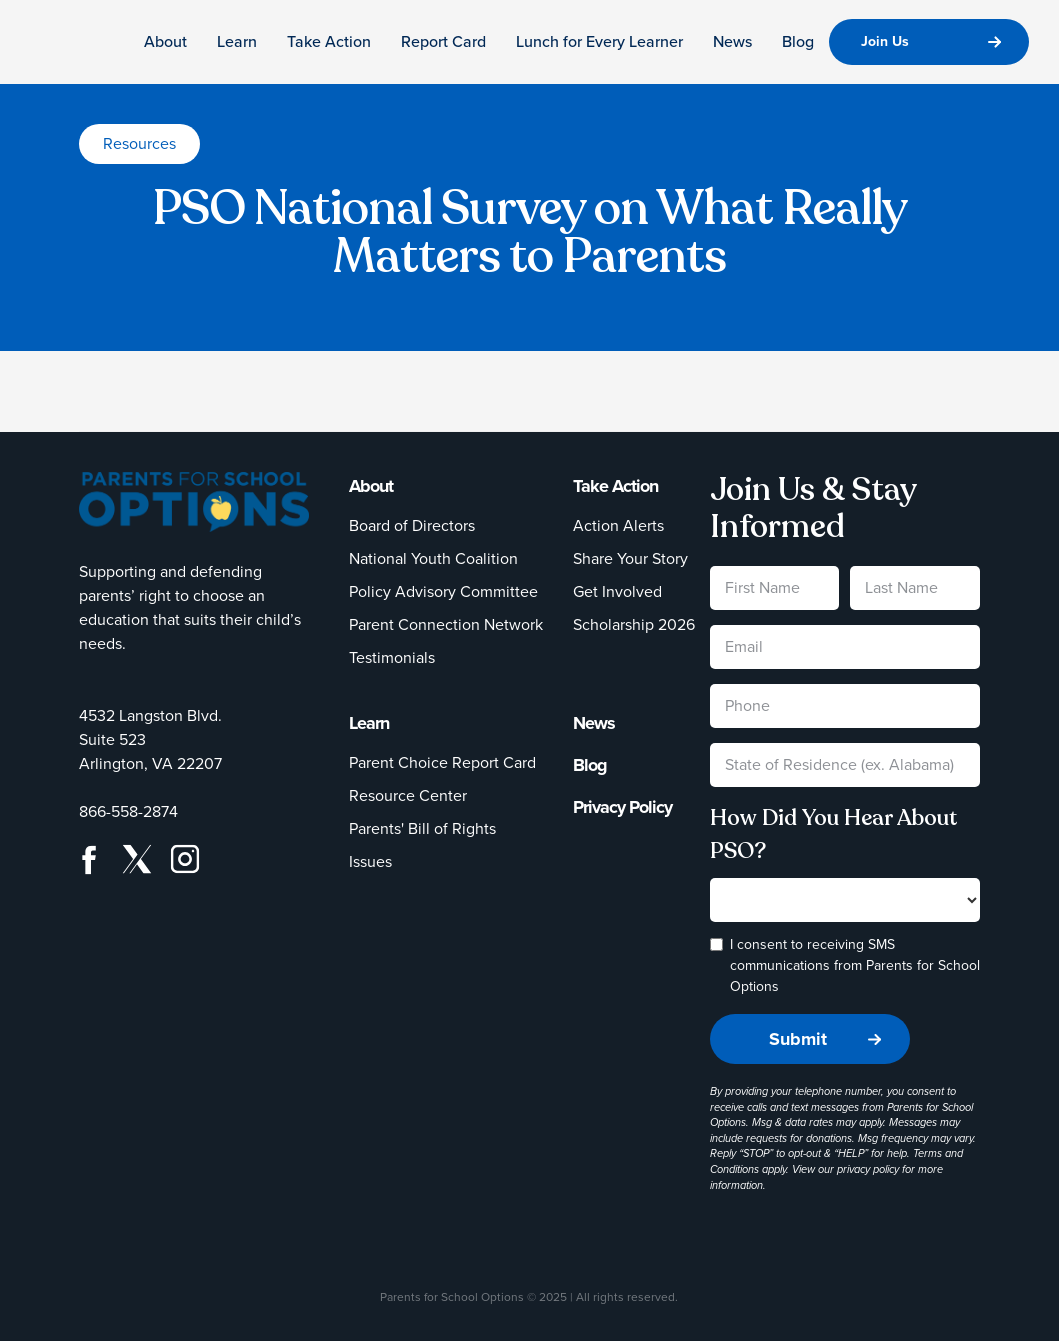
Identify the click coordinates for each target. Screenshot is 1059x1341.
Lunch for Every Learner (599, 41)
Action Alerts (618, 525)
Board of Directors (412, 525)
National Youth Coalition (433, 558)
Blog (798, 41)
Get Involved (617, 591)
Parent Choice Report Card (442, 762)
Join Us (885, 41)
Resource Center (408, 795)
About (165, 41)
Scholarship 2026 (634, 624)
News (732, 41)
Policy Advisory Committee (443, 591)
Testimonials (392, 657)
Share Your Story (630, 558)
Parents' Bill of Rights (422, 828)
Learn (237, 41)
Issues (370, 861)
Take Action (329, 41)
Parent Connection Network (446, 624)
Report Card (443, 41)
